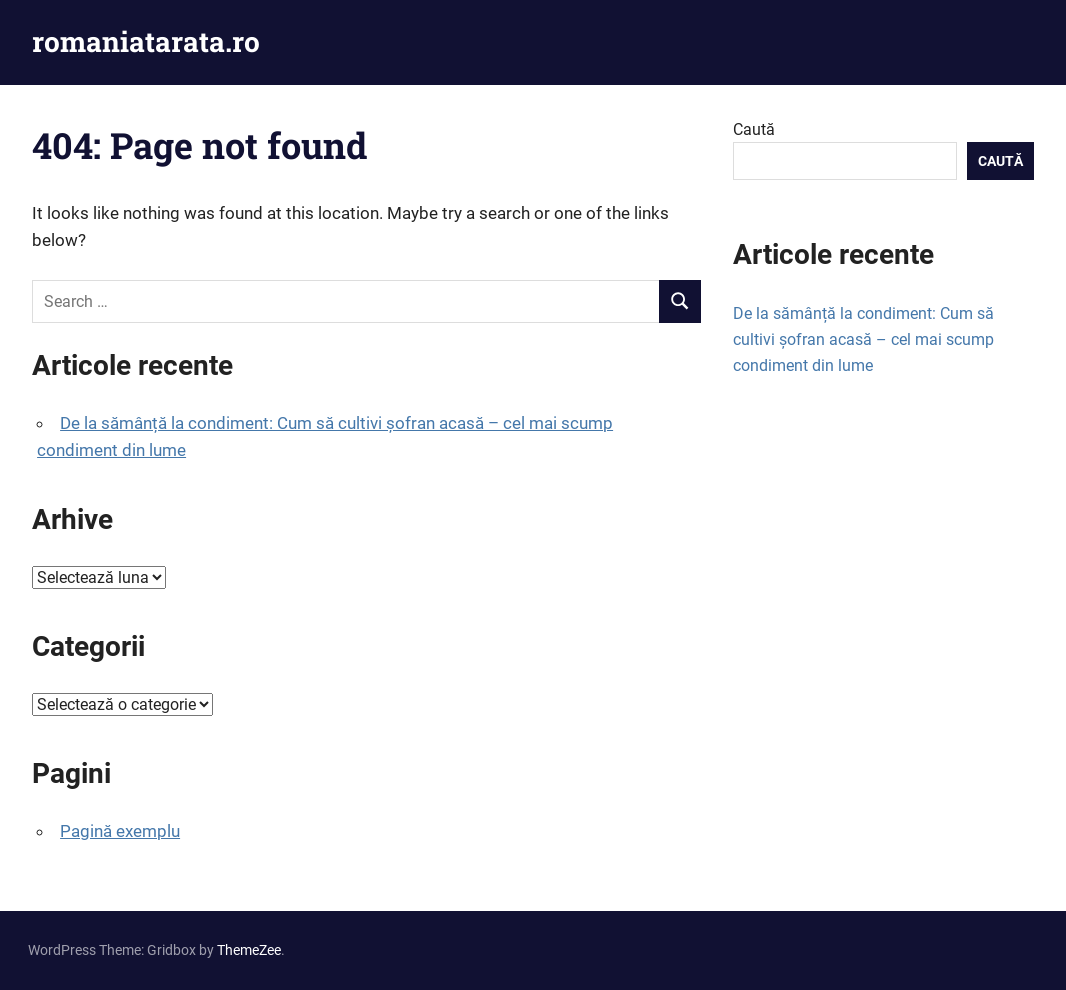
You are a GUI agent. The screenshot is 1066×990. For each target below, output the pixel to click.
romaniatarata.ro (146, 41)
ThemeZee (249, 950)
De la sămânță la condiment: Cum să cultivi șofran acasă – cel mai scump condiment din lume (863, 339)
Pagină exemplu (120, 831)
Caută (754, 129)
